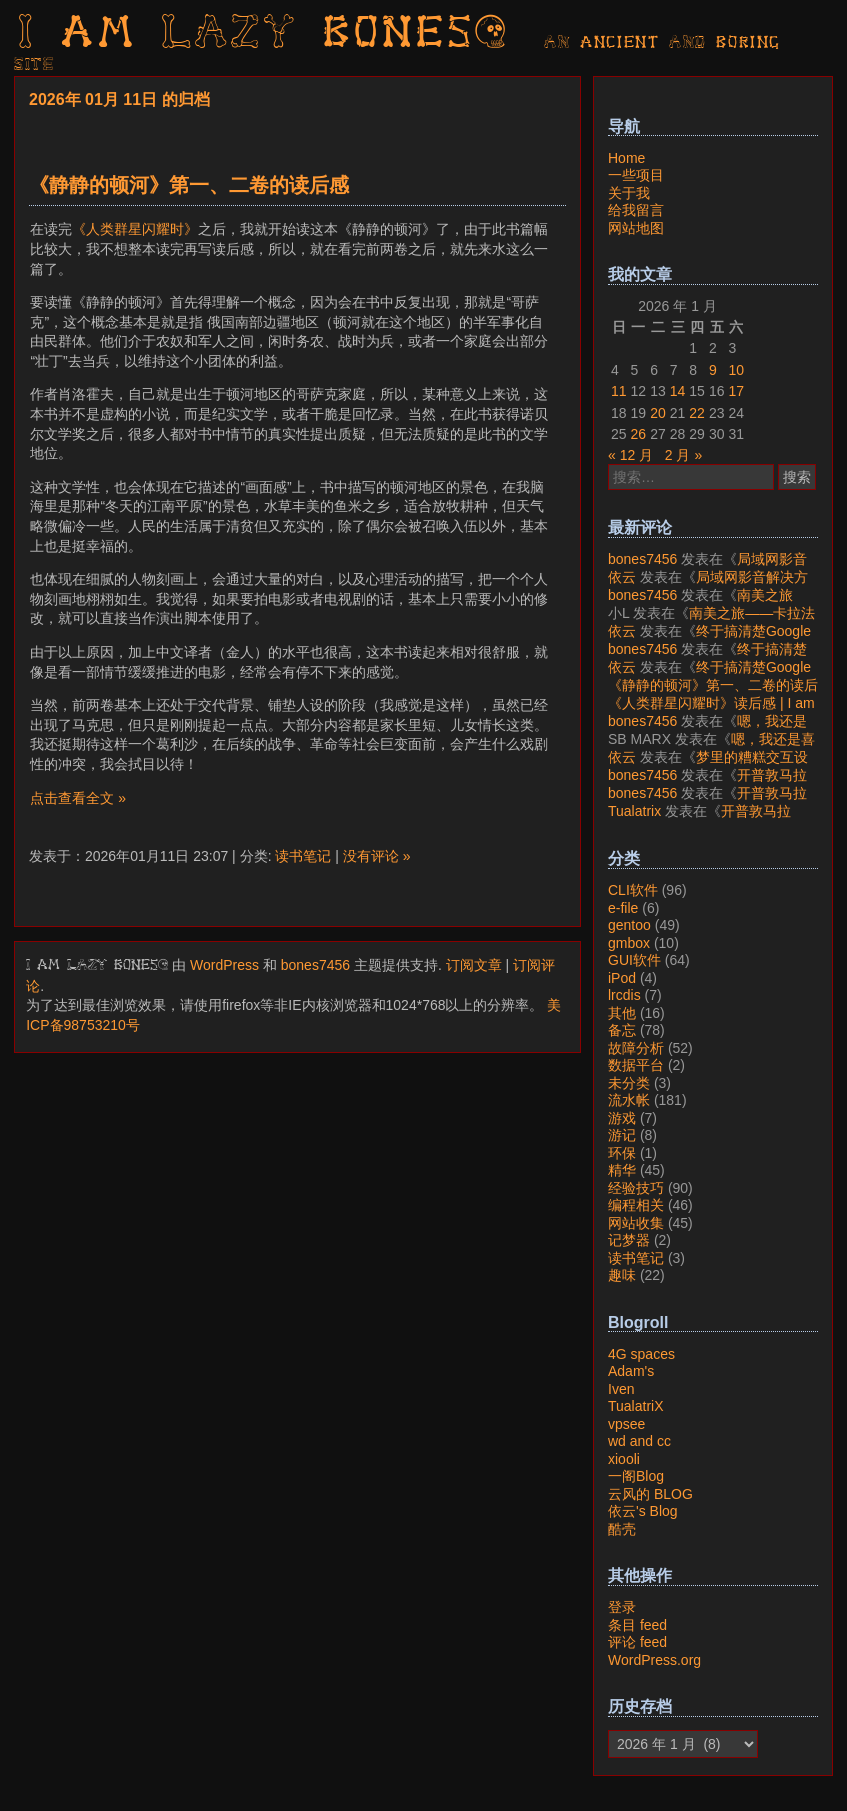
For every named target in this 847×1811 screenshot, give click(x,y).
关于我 (629, 193)
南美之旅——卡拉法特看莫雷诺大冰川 (700, 604)
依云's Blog (643, 1511)
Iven (621, 1389)
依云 (622, 577)
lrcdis (624, 995)
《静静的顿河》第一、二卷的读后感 (189, 185)
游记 (622, 1135)
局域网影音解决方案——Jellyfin (707, 568)
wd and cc (639, 1441)
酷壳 (622, 1529)
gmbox (629, 943)
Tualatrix (634, 811)
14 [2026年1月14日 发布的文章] (678, 391)
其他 (622, 1013)
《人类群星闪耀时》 (135, 229)
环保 (622, 1153)
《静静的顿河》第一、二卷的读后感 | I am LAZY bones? (713, 694)
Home (626, 158)
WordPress (224, 965)
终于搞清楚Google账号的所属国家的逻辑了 (709, 640)
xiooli (624, 1459)
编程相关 (636, 1205)
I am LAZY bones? (264, 35)
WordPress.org (654, 1660)
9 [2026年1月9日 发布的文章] (713, 370)
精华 (622, 1170)
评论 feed (637, 1642)
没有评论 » (377, 856)
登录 (622, 1607)
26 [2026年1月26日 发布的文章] (639, 434)
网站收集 (636, 1223)
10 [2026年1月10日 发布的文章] (736, 370)
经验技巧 (636, 1188)
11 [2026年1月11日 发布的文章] (619, 391)
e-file (623, 908)
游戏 (622, 1118)
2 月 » (683, 455)
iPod (622, 978)
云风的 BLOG (650, 1494)
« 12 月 (630, 455)
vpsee (626, 1424)
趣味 (622, 1275)
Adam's (631, 1371)
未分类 (629, 1083)
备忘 (622, 1030)
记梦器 (629, 1240)
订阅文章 (474, 965)
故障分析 (636, 1048)
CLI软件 (633, 890)
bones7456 (315, 965)
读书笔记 (303, 856)
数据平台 (636, 1065)
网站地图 (636, 228)
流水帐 (629, 1100)
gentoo (629, 925)
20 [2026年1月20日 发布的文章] (658, 413)
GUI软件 (634, 960)
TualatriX (636, 1406)
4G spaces (641, 1354)
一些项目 (636, 175)
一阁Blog (636, 1476)
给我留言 (636, 210)
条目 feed (637, 1625)
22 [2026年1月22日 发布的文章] (697, 413)
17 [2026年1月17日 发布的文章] (736, 391)
